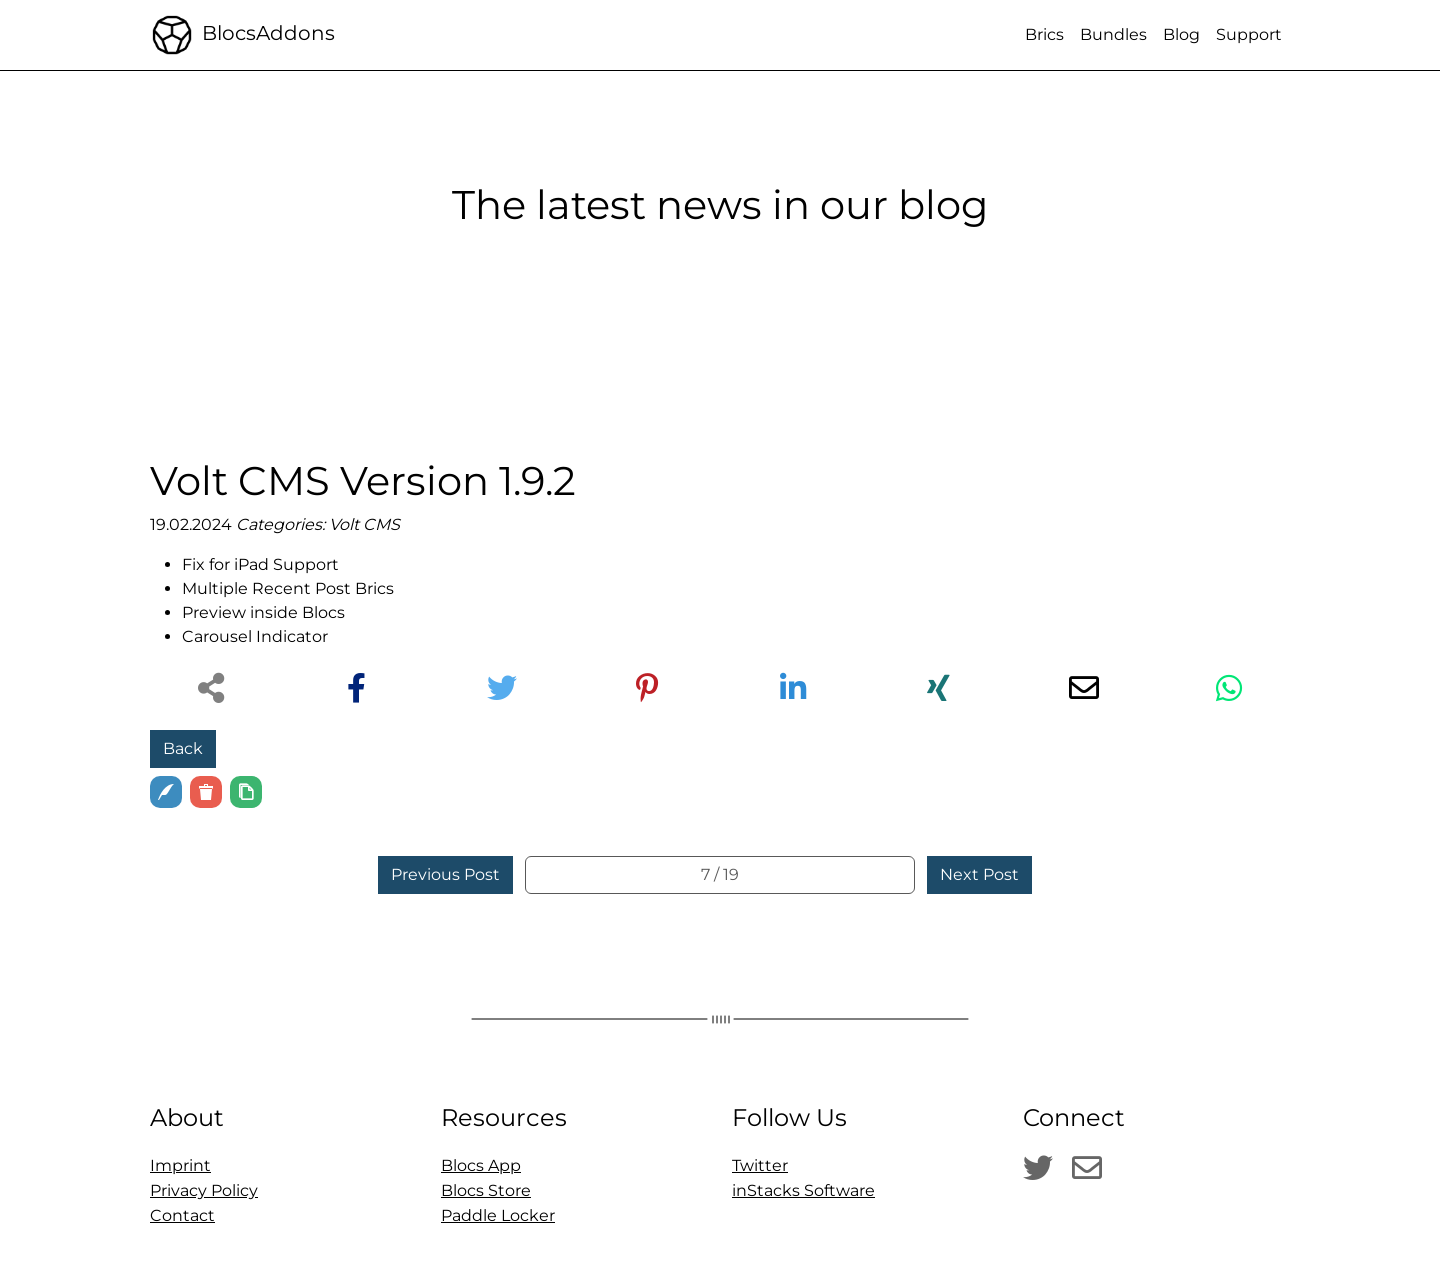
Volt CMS (364, 524)
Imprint (180, 1165)
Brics (1044, 34)
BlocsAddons (242, 35)
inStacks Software (803, 1190)
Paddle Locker (498, 1215)
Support (1249, 34)
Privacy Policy (204, 1190)
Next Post (979, 874)
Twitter (760, 1165)
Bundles (1113, 34)
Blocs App (481, 1165)
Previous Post (445, 874)
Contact (182, 1215)
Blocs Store (486, 1190)
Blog (1181, 34)
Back (183, 748)
